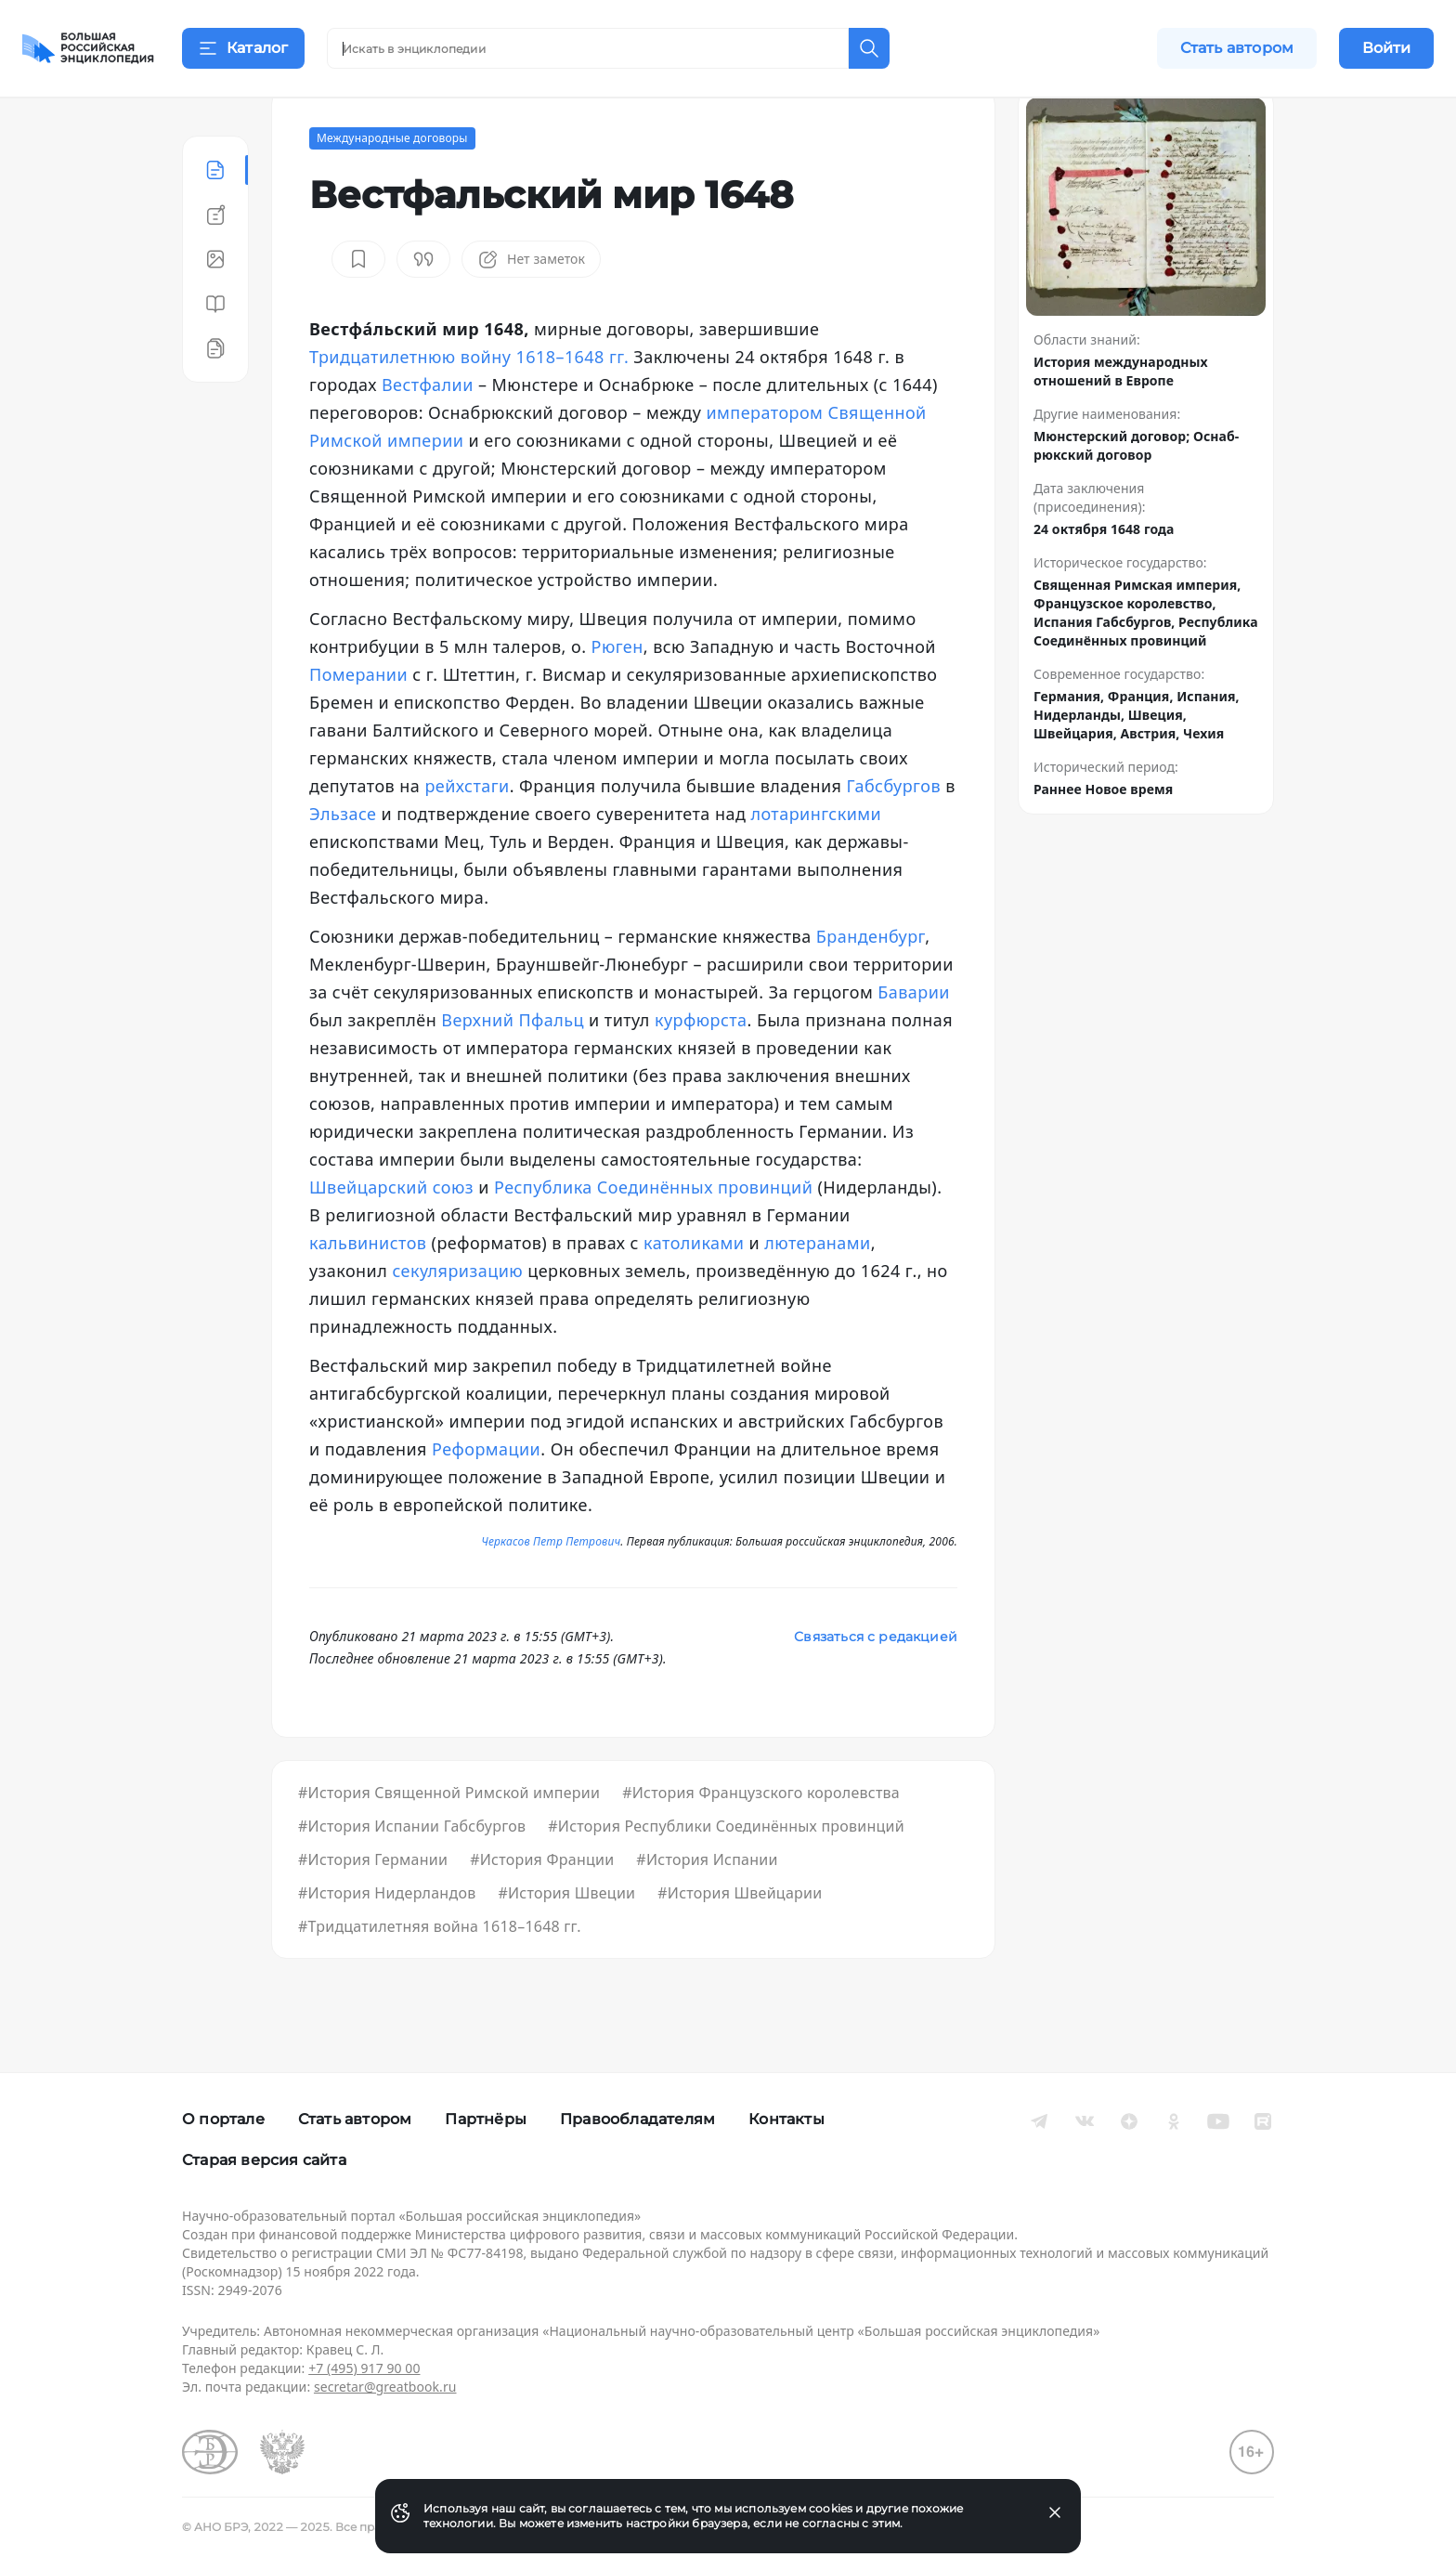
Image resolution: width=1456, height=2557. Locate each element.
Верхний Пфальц (512, 1066)
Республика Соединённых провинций (653, 1233)
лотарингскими (815, 860)
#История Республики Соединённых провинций (726, 1872)
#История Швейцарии (739, 1939)
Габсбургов (894, 832)
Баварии (914, 1038)
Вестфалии (428, 431)
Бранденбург (870, 983)
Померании (358, 721)
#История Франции (542, 1906)
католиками (694, 1289)
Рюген (618, 693)
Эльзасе (342, 860)
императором (764, 459)
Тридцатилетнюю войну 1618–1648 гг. (469, 403)
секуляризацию (457, 1317)
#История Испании (706, 1906)
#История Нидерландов (386, 1939)
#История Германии (373, 1906)
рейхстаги (466, 832)
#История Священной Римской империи (449, 1839)
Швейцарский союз (391, 1233)
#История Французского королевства (761, 1839)
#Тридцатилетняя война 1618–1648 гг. (439, 1973)
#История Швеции (566, 1939)
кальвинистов (367, 1289)
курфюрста (701, 1066)
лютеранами (817, 1289)
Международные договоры (392, 184)
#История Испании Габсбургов (412, 1872)
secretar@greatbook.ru (385, 2386)
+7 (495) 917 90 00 (364, 2368)
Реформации (486, 1495)
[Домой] (88, 48)
